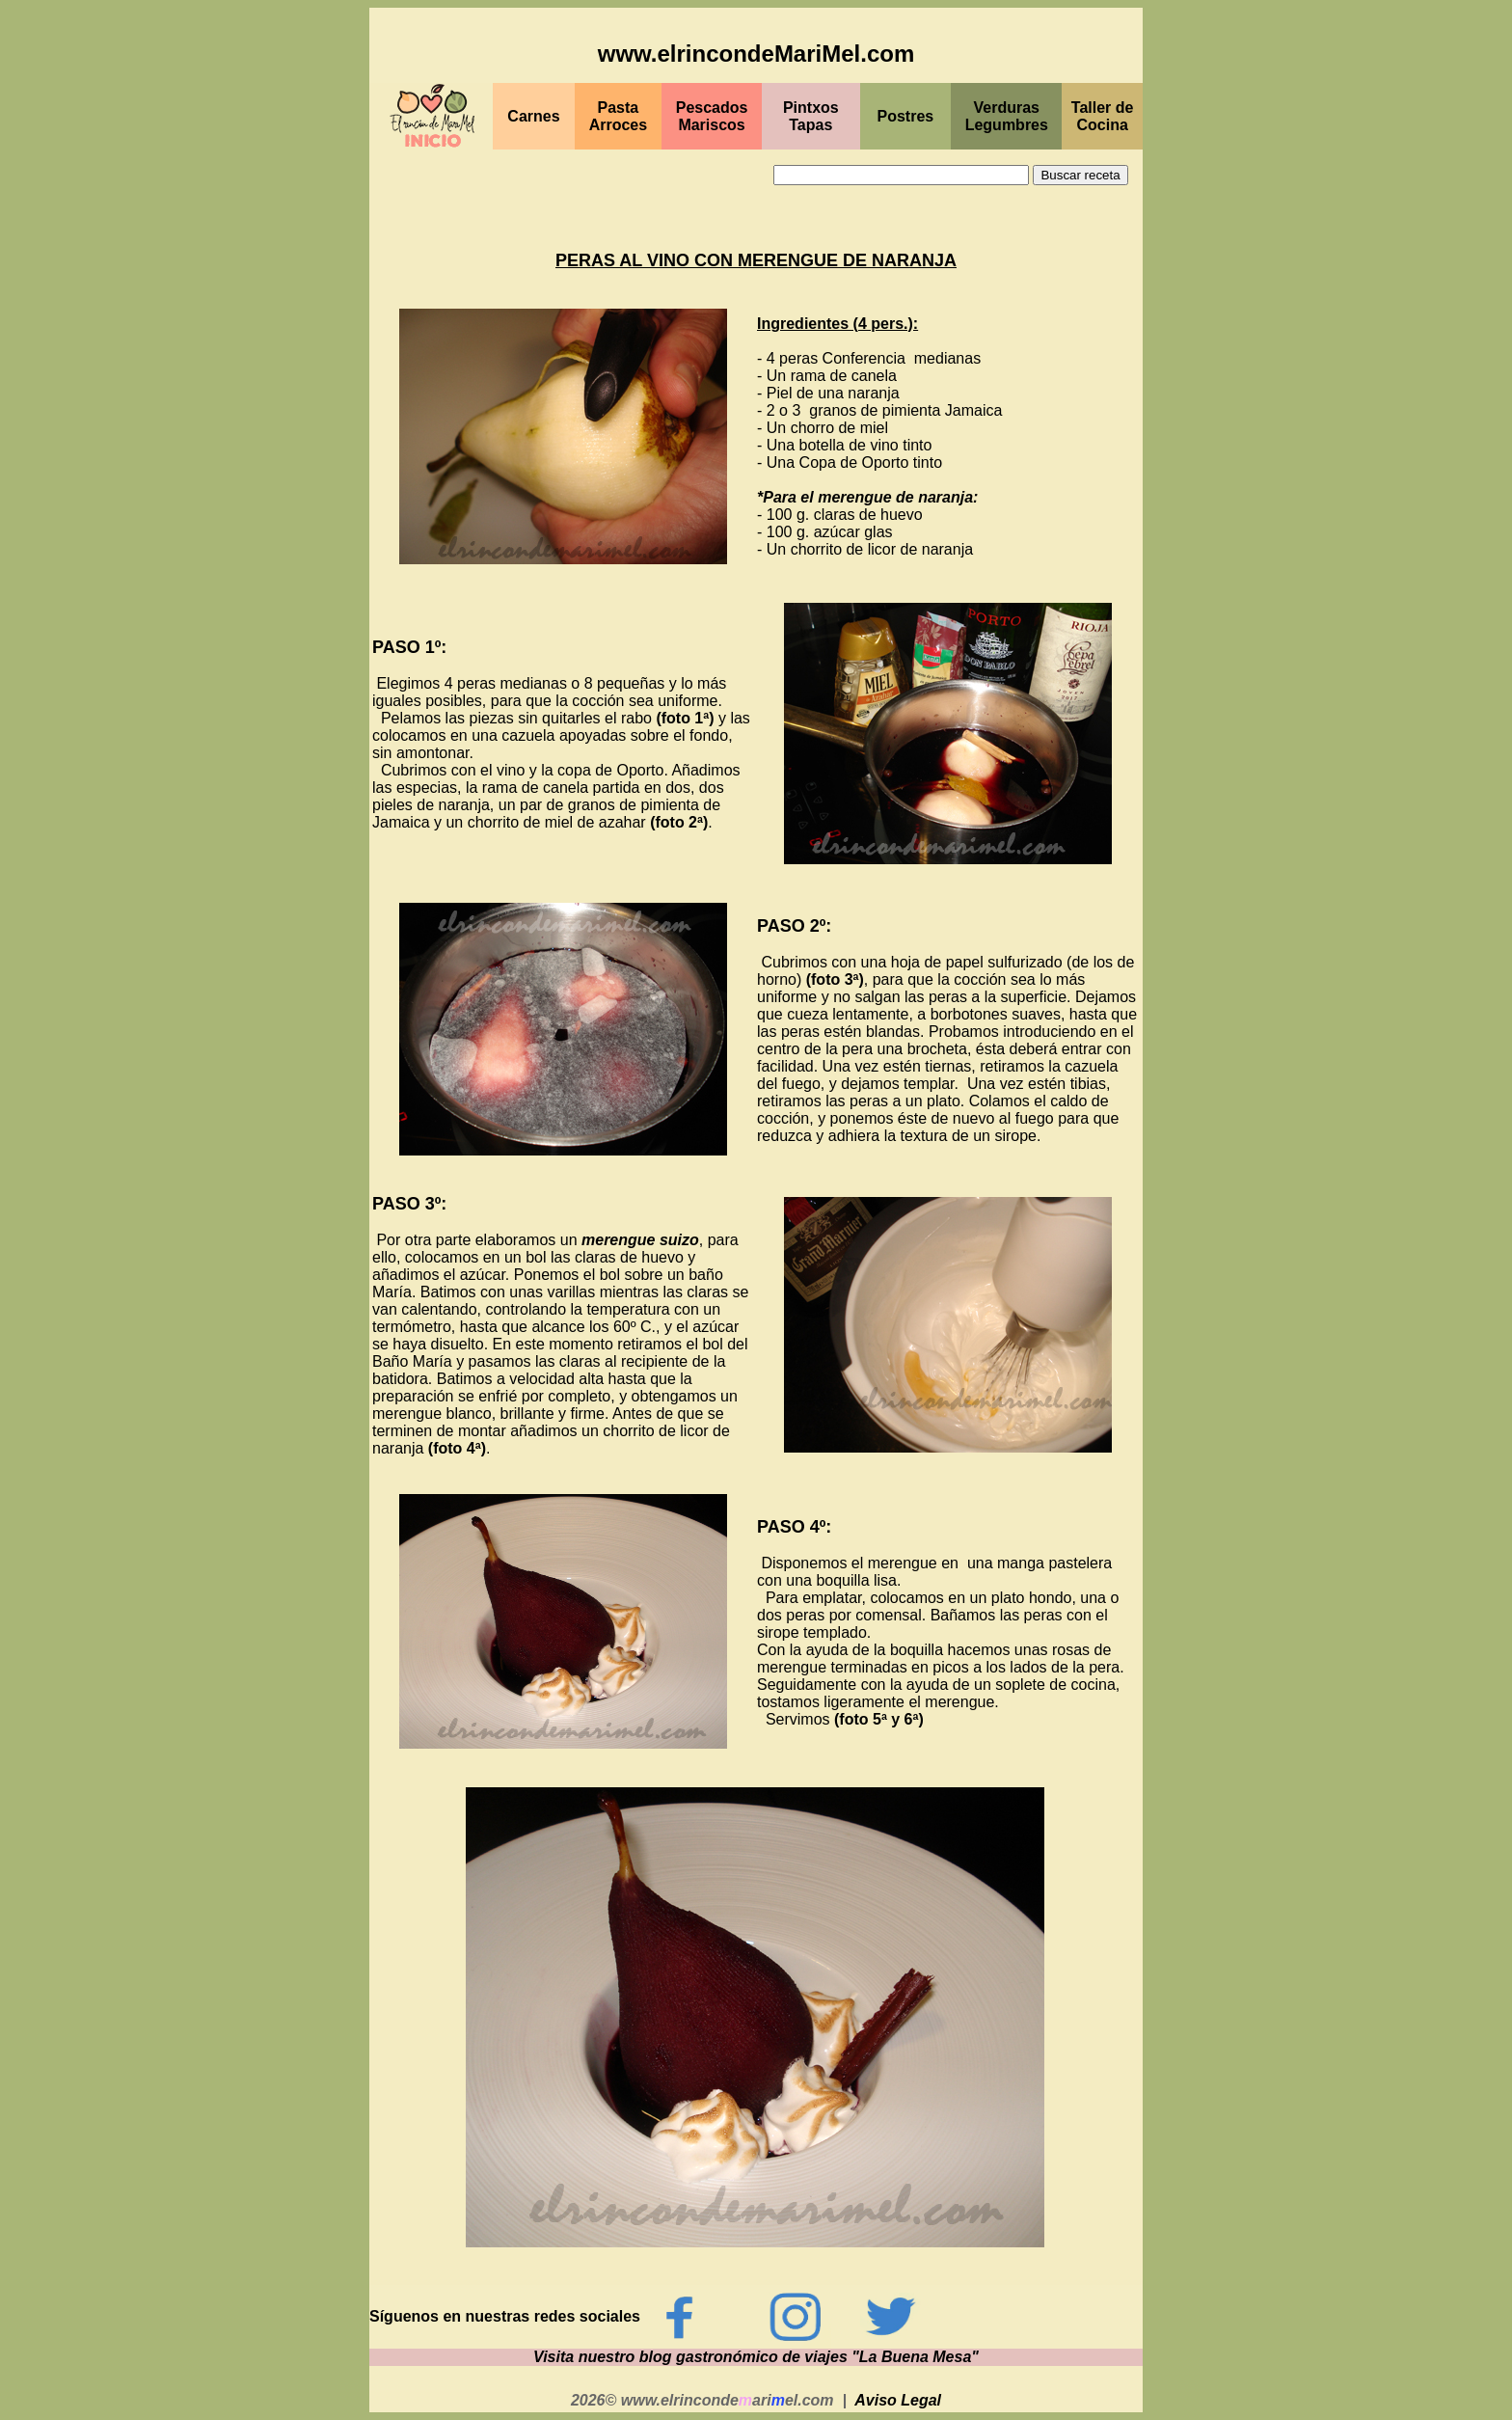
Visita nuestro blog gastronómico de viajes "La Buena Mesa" (756, 2357)
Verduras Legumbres (1006, 116)
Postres (906, 116)
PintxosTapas (811, 116)
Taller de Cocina (1102, 116)
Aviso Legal (897, 2400)
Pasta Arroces (618, 116)
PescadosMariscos (712, 116)
